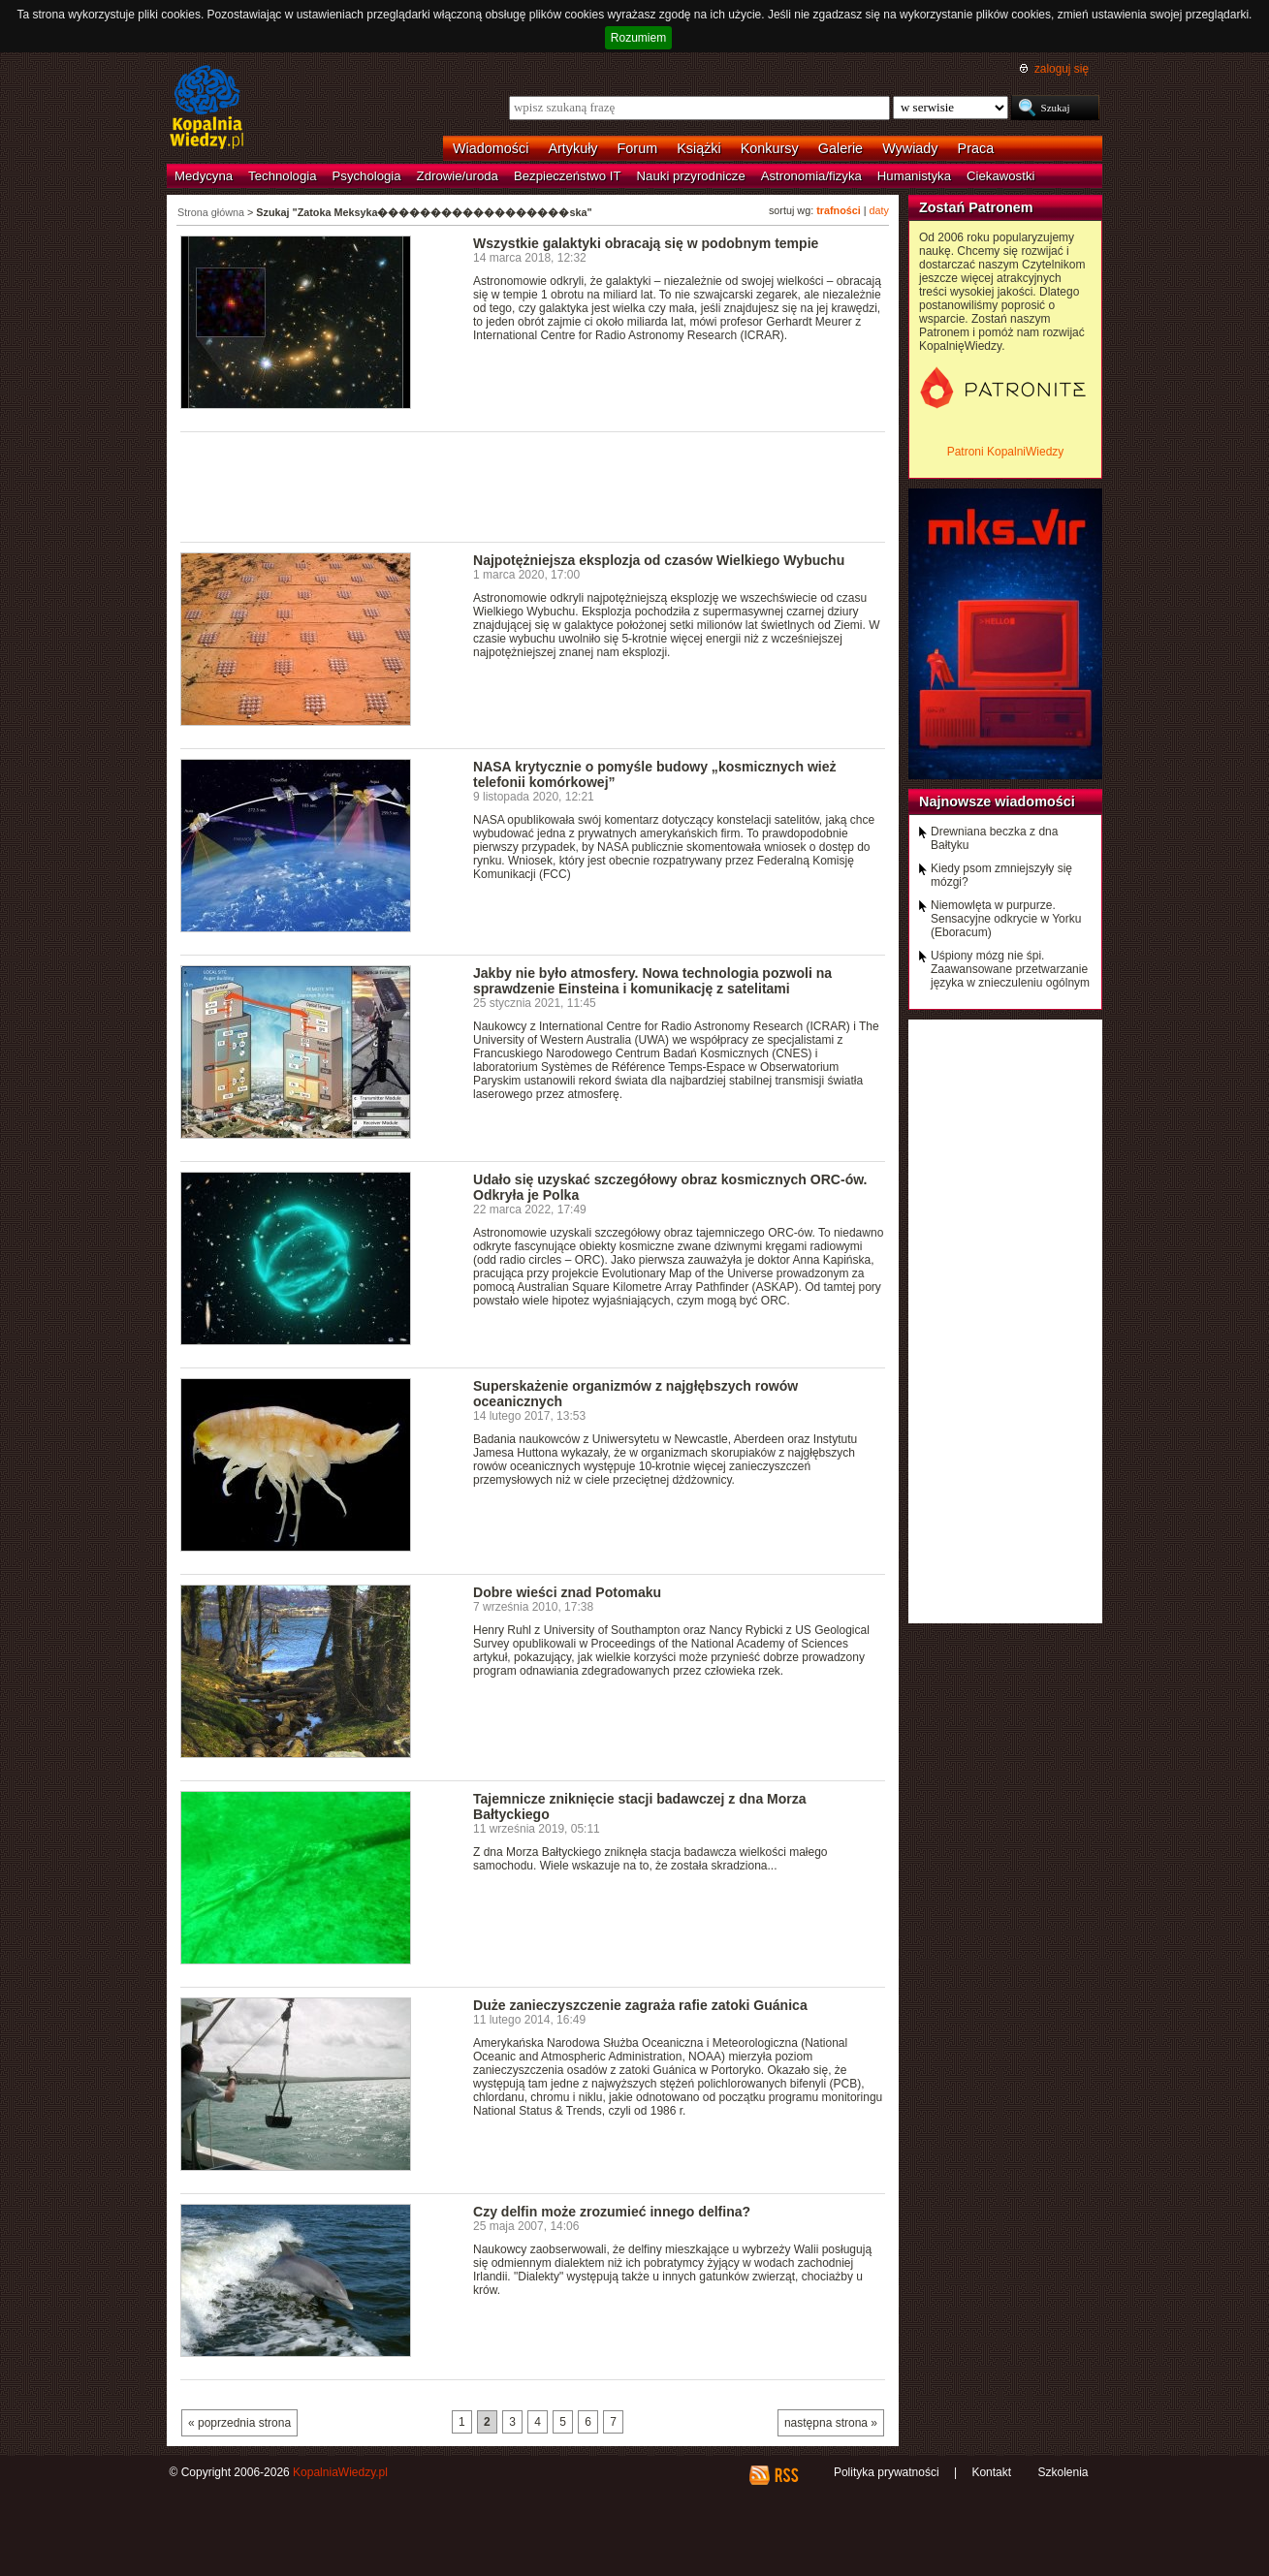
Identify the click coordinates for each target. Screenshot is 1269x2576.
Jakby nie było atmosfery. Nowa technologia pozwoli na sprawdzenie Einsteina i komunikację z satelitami (652, 980)
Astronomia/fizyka (811, 176)
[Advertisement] (533, 485)
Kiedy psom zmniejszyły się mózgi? (1001, 875)
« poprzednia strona (239, 2423)
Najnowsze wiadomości (997, 801)
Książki (699, 148)
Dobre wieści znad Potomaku (567, 1592)
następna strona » (830, 2423)
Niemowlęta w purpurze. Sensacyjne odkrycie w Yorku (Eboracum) (1006, 918)
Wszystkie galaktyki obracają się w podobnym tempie (645, 243)
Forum (638, 148)
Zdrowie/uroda (457, 176)
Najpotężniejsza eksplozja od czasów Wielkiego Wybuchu (658, 560)
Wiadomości (490, 148)
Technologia (282, 176)
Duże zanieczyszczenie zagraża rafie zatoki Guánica (640, 2005)
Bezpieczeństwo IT (567, 176)
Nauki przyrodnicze (691, 176)
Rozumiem (638, 38)
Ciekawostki (1000, 176)
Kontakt (991, 2472)
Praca (976, 148)
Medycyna (203, 176)
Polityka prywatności (886, 2472)
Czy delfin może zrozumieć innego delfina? (611, 2211)
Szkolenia (1062, 2472)
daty (879, 210)
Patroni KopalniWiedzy (1005, 451)
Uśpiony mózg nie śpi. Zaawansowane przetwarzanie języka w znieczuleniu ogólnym (1010, 969)
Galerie (840, 148)
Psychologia (367, 176)
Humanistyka (914, 176)
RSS (785, 2475)
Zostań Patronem (976, 207)
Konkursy (770, 148)
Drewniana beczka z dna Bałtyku (994, 838)
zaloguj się (1061, 69)
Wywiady (909, 148)
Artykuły (572, 148)
